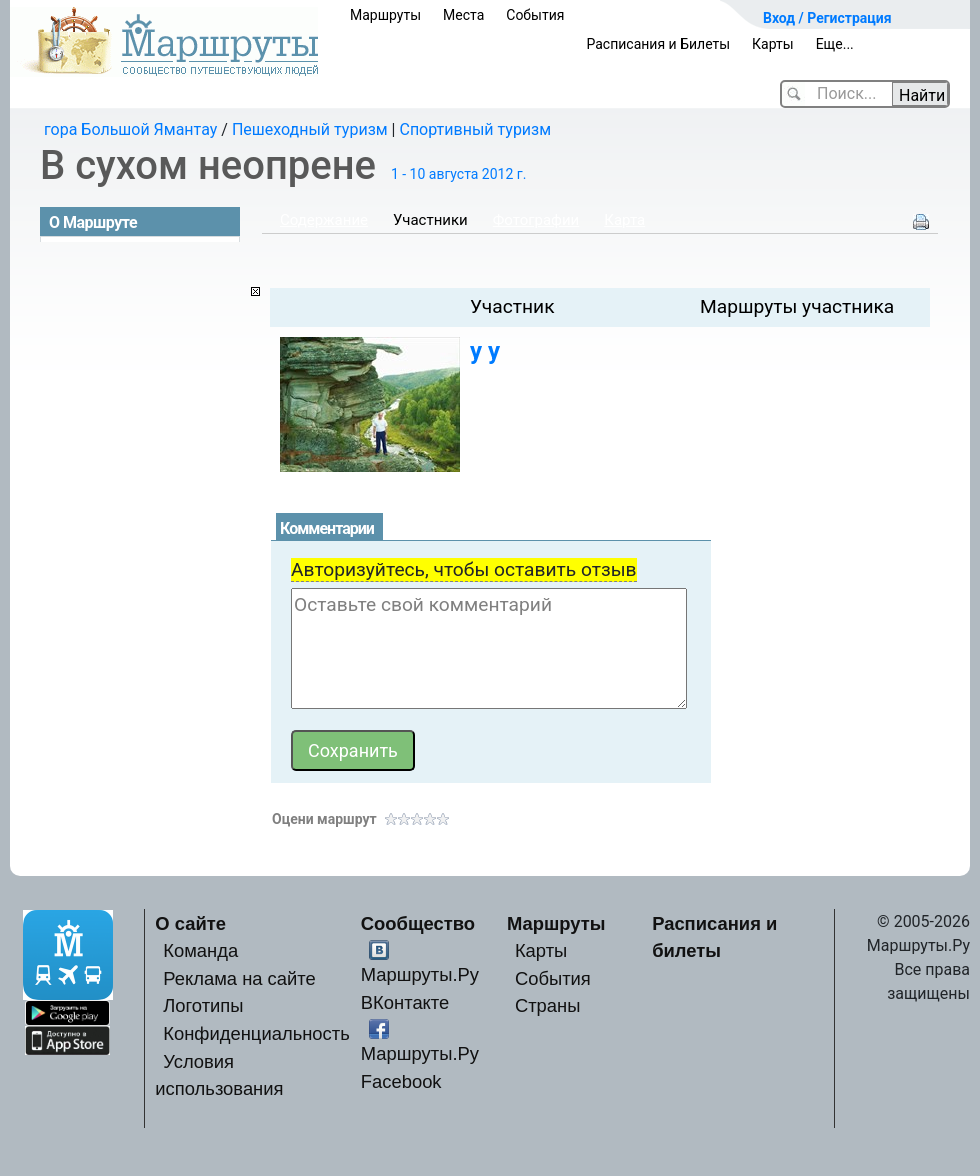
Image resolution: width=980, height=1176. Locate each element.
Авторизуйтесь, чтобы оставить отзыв (464, 569)
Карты (773, 44)
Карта (624, 220)
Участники (430, 220)
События (535, 15)
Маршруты (385, 15)
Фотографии (536, 220)
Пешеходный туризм (310, 129)
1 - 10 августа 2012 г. (458, 174)
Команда (200, 950)
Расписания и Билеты (658, 44)
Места (463, 15)
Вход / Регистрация (827, 18)
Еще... (835, 44)
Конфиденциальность (256, 1033)
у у (485, 351)
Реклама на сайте (239, 978)
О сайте (190, 923)
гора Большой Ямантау (130, 129)
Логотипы (203, 1005)
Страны (548, 1005)
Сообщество (418, 923)
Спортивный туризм (475, 129)
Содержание (324, 220)
